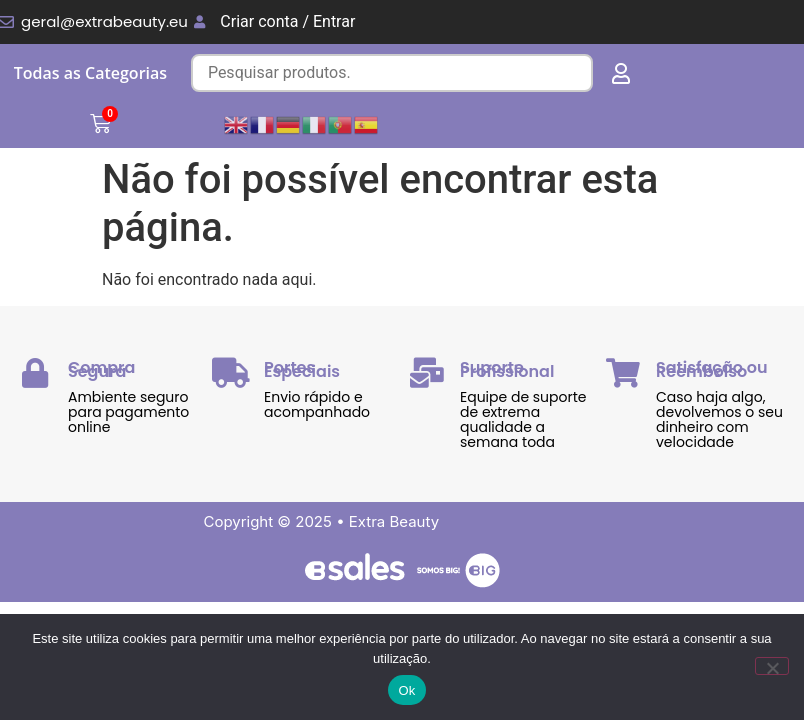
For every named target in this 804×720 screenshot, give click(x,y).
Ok (406, 690)
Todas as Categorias (90, 73)
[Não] (772, 666)
